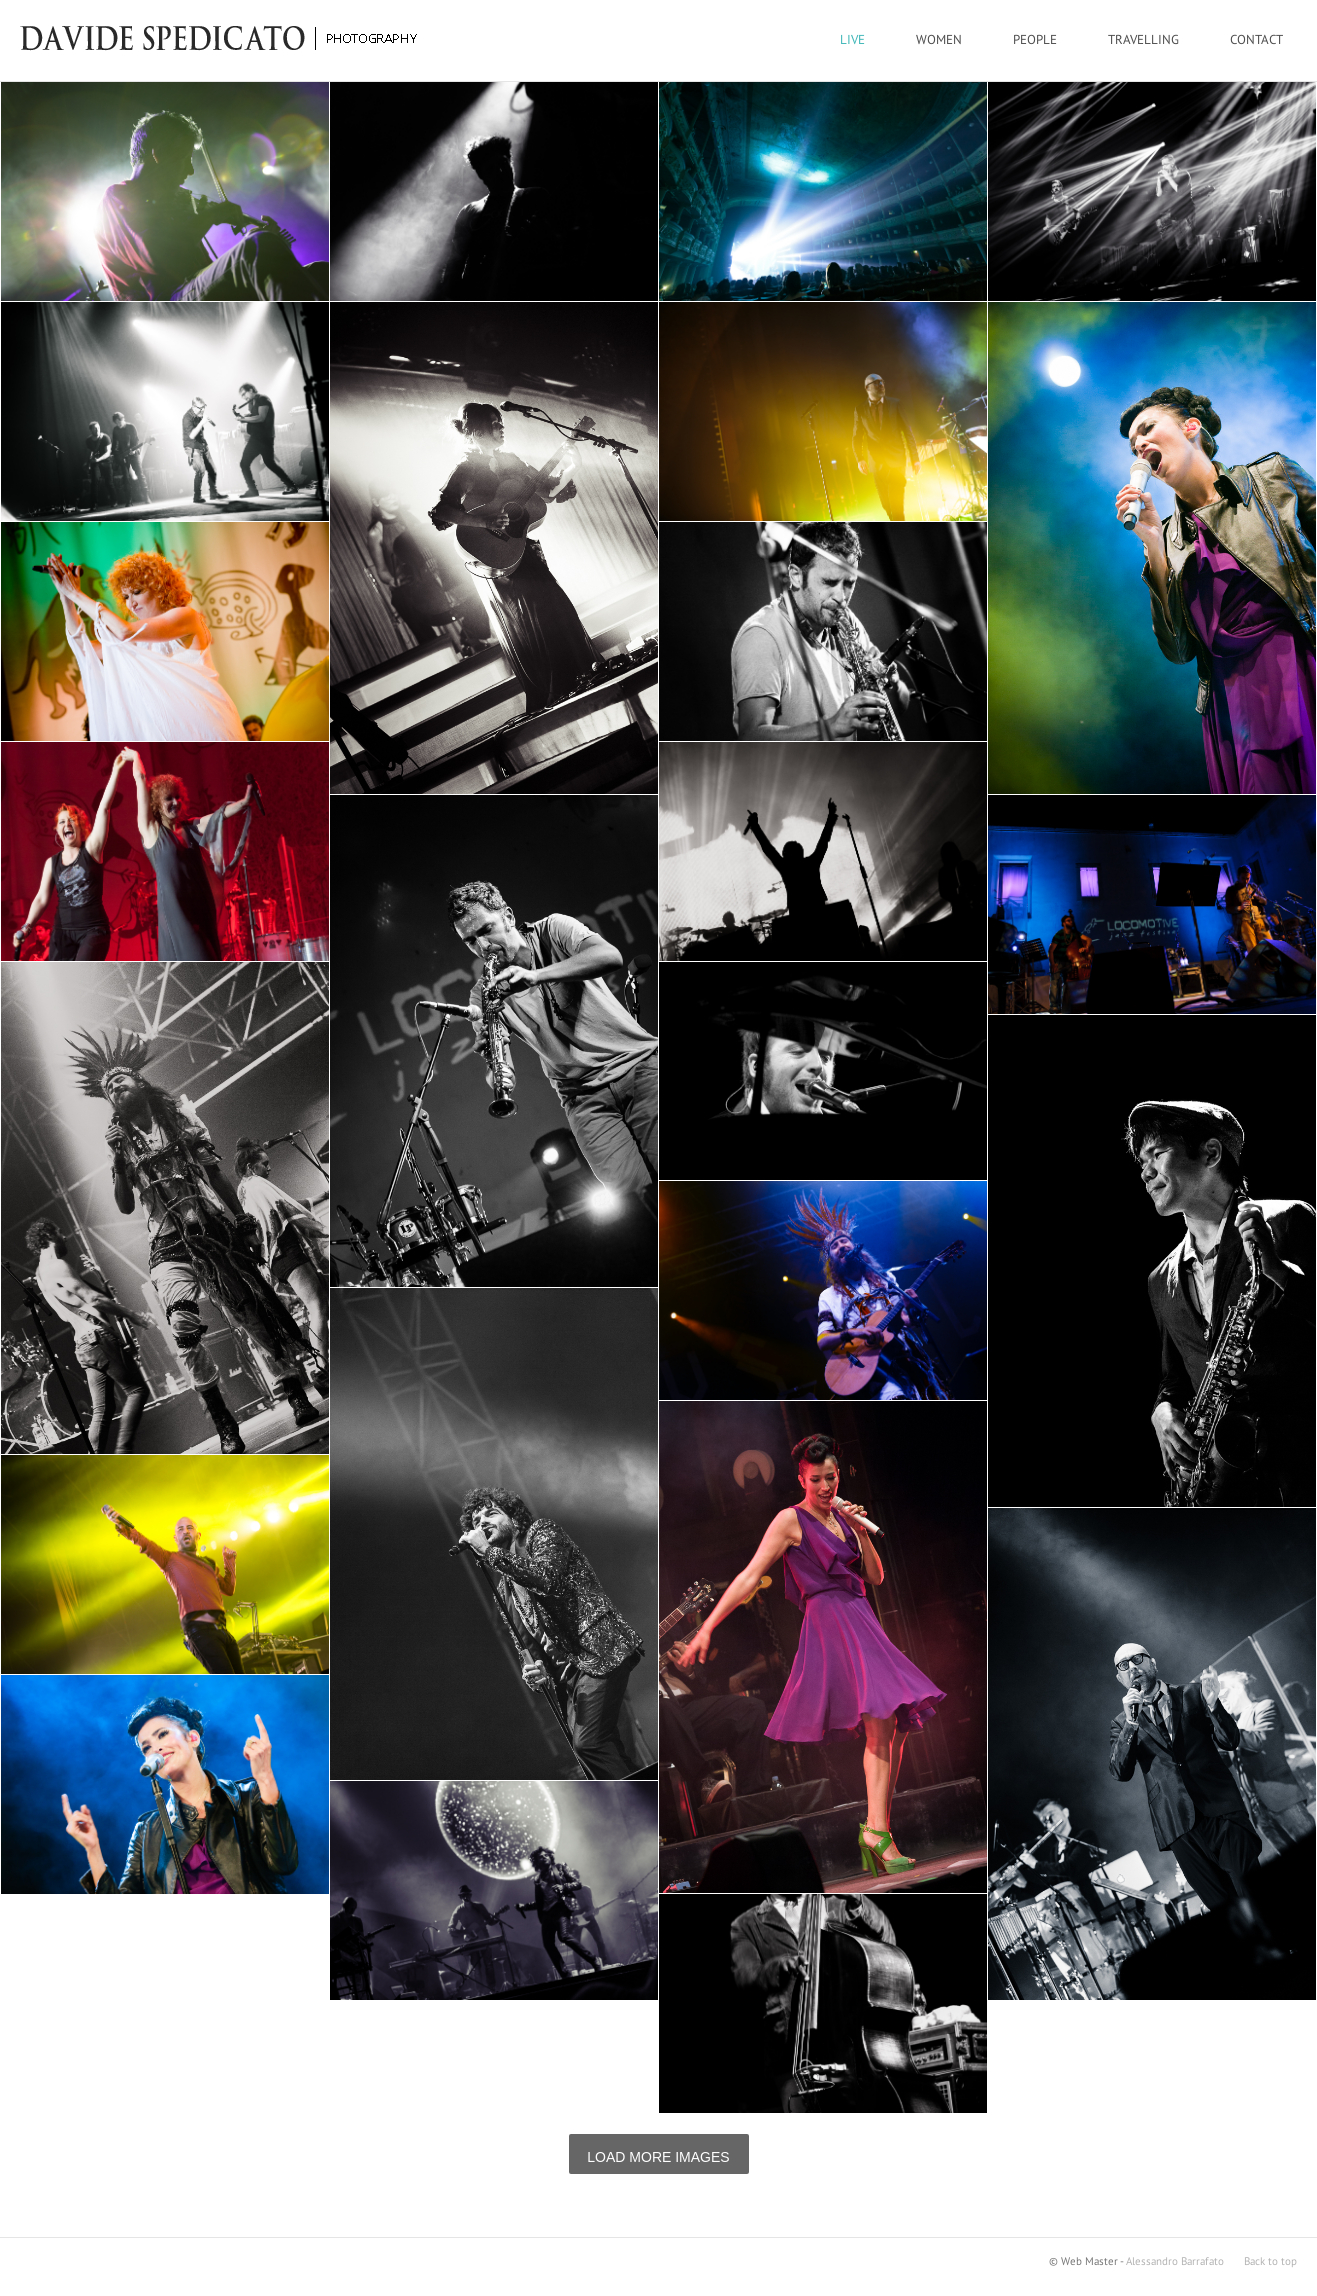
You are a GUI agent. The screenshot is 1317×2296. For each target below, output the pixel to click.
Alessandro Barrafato (1175, 2261)
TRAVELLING (1143, 40)
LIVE (852, 40)
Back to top (1270, 2261)
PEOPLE (1035, 40)
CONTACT (1256, 40)
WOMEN (939, 40)
